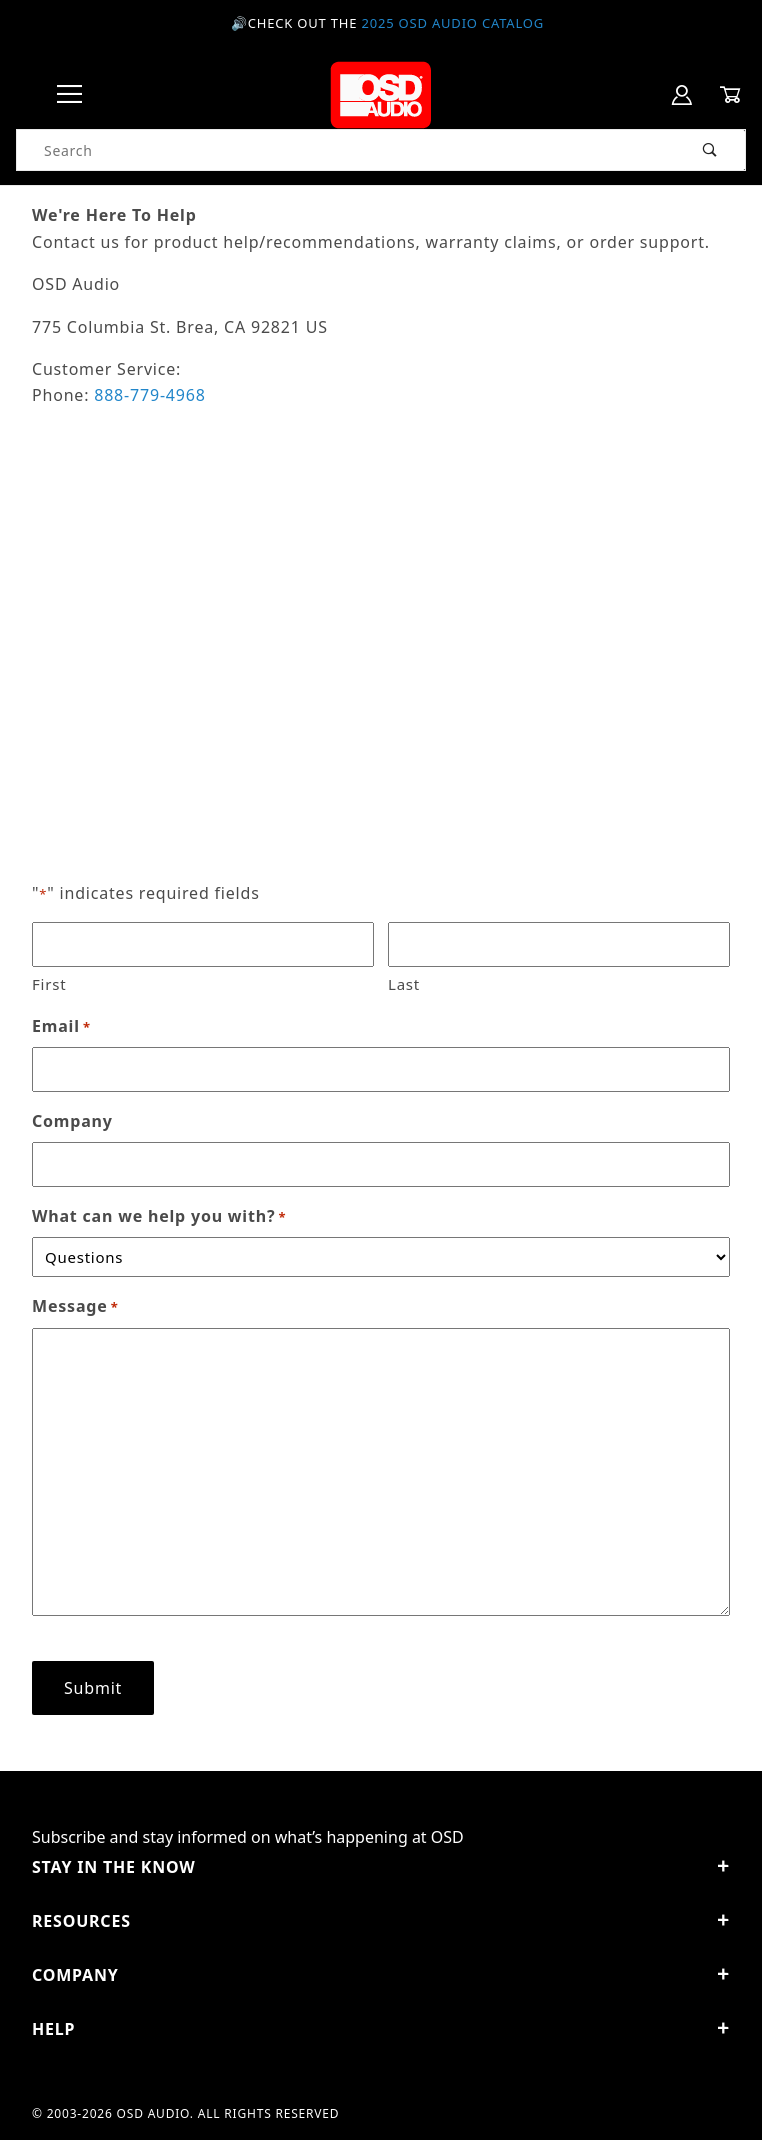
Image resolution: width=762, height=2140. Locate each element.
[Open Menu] (70, 95)
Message (75, 1306)
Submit (93, 1688)
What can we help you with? (159, 1216)
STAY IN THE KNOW (381, 1867)
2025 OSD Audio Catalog (452, 23)
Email (61, 1026)
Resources (381, 1921)
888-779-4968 (149, 395)
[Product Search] (346, 150)
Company (72, 1121)
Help (381, 2029)
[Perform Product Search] (710, 150)
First (49, 984)
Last (404, 984)
